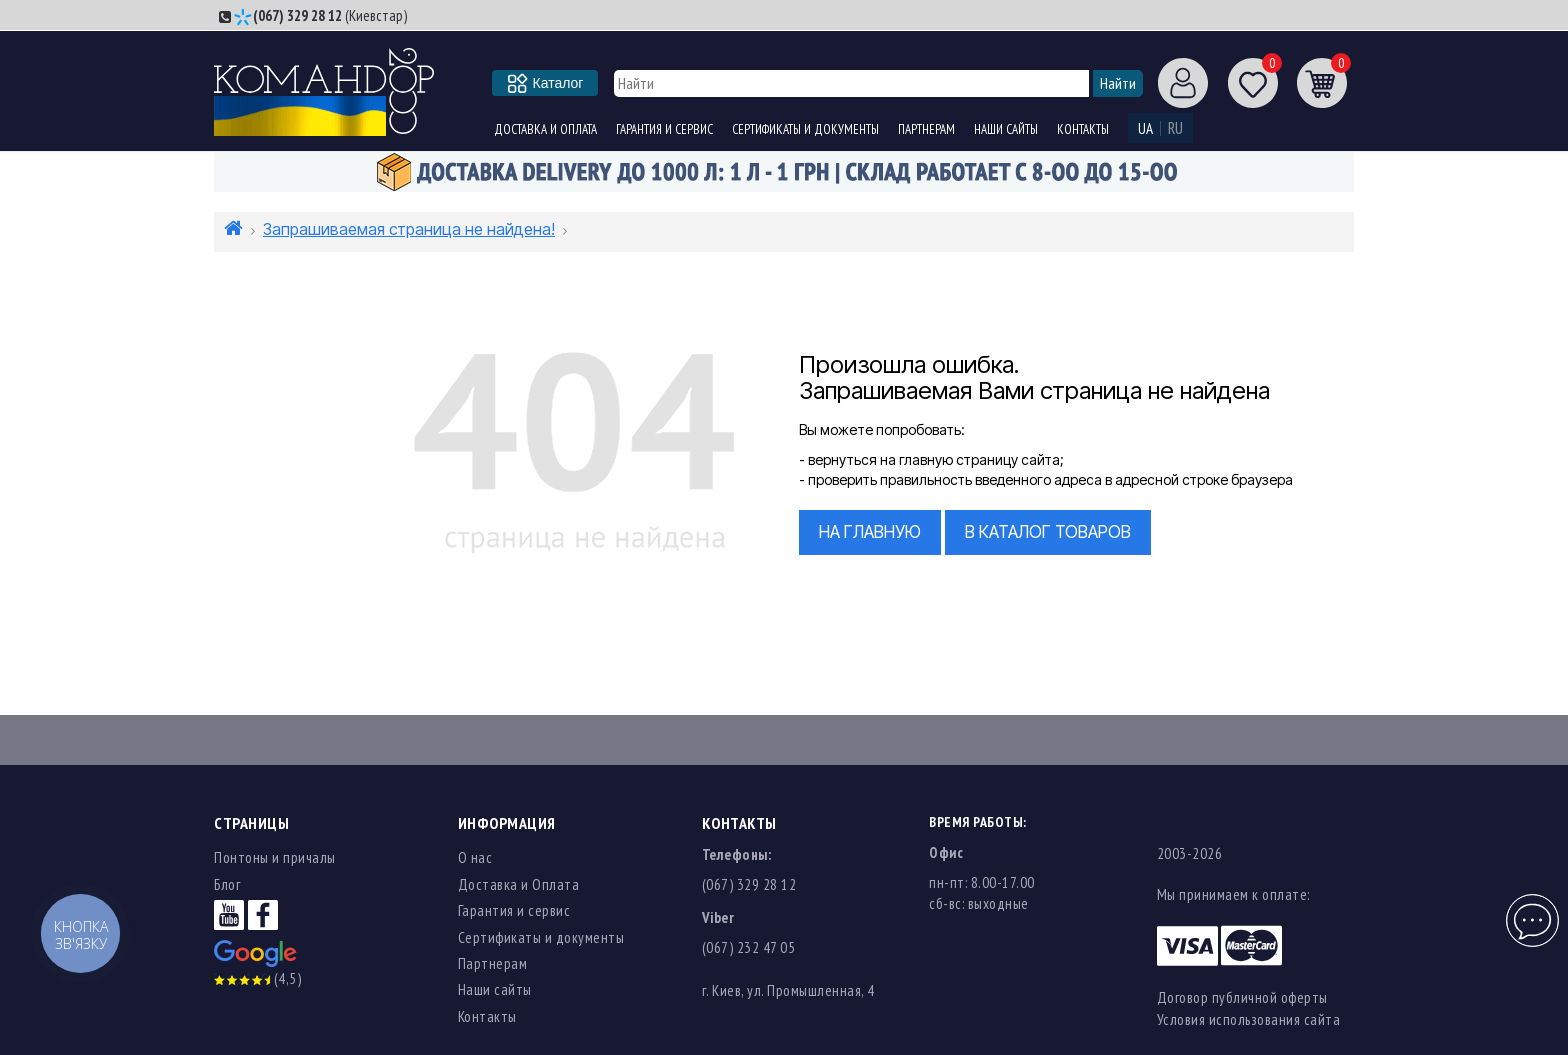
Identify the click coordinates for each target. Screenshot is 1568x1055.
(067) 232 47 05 (749, 947)
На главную (870, 532)
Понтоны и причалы (275, 857)
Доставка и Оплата (545, 129)
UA (1145, 128)
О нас (475, 857)
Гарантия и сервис (664, 129)
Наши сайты (1006, 129)
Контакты (1083, 129)
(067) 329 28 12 (297, 15)
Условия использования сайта (1249, 1019)
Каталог (546, 83)
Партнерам (926, 129)
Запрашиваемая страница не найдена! (409, 229)
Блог (227, 884)
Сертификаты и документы (805, 129)
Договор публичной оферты (1242, 997)
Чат (1530, 909)
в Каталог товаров (1048, 532)
